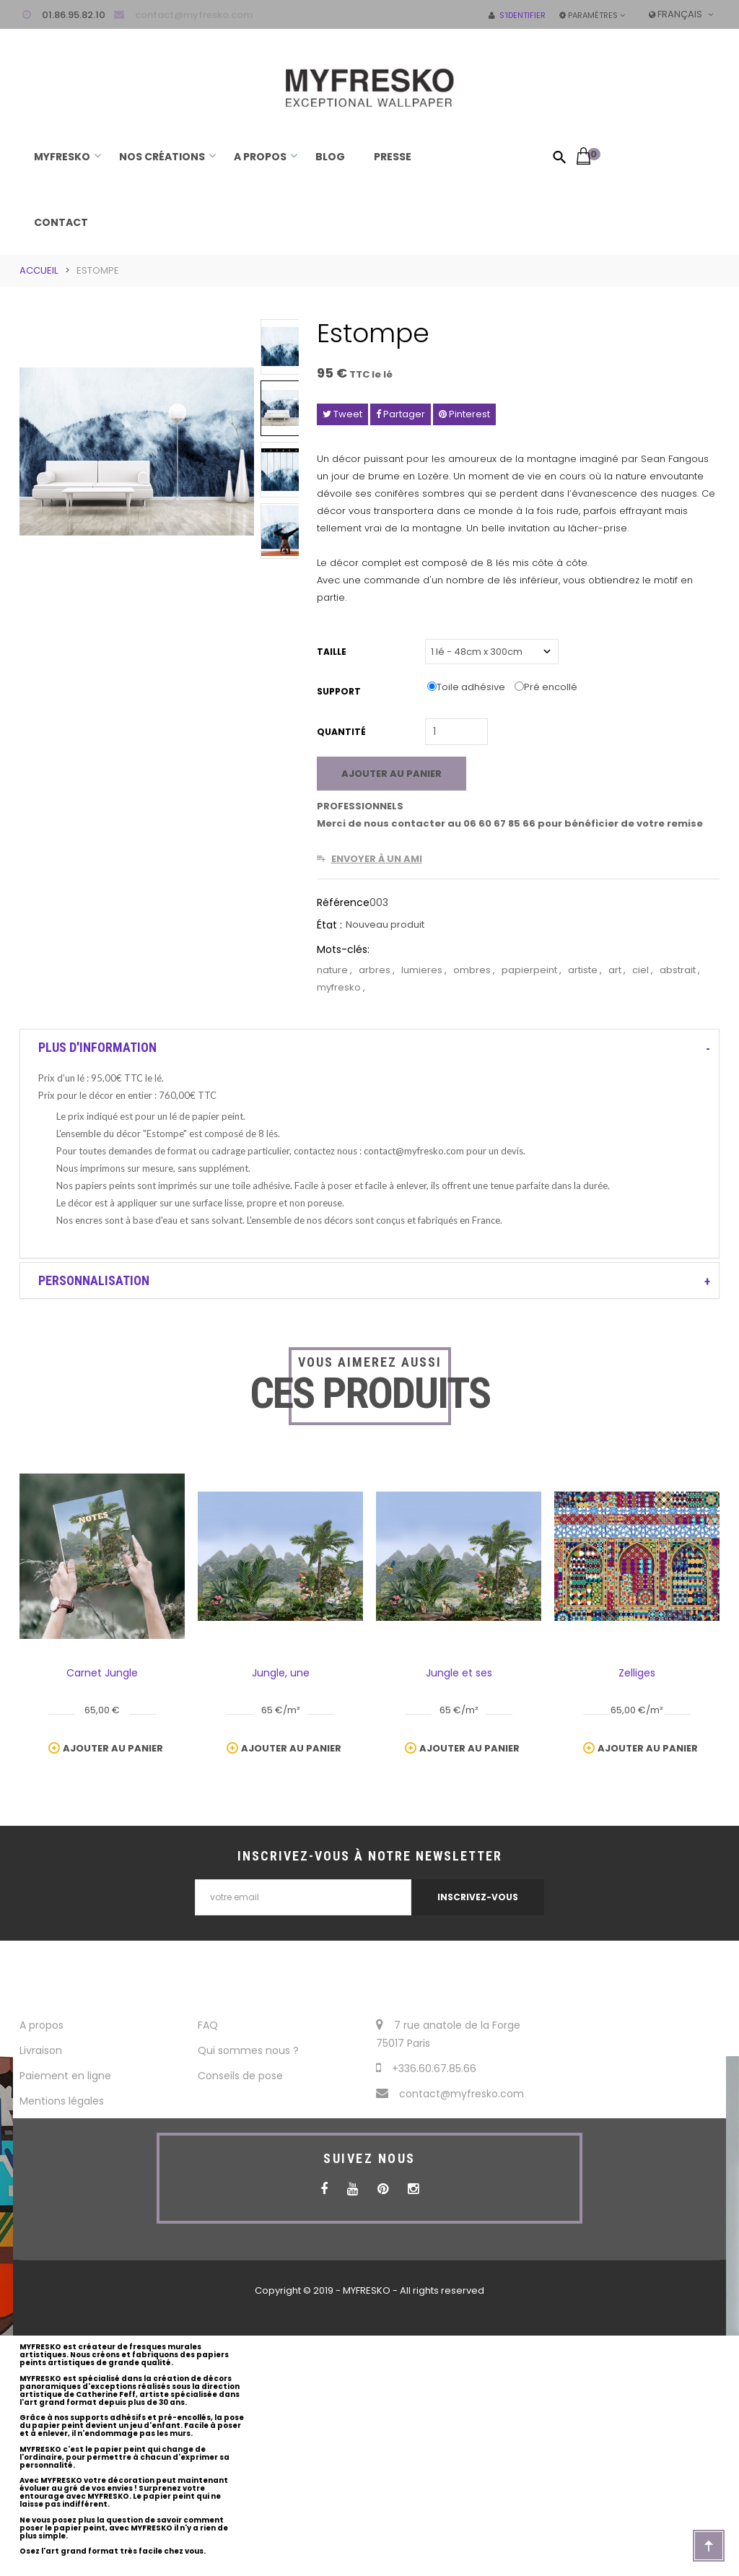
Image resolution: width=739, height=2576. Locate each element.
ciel (641, 970)
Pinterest (464, 414)
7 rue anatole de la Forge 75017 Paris (448, 2034)
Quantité (341, 732)
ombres (473, 970)
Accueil (38, 270)
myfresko (340, 987)
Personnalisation (93, 1280)
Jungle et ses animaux (459, 1676)
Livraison (40, 2050)
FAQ (208, 2025)
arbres (376, 970)
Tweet (342, 414)
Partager (400, 414)
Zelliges (636, 1673)
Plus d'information (97, 1047)
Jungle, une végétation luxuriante (281, 1676)
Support (340, 691)
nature (333, 970)
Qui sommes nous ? (248, 2050)
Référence (343, 902)
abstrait (679, 970)
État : (329, 925)
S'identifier (517, 15)
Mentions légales (61, 2101)
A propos (41, 2025)
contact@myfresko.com (194, 15)
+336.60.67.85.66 (426, 2068)
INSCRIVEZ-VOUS (477, 1897)
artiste (584, 970)
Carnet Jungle (102, 1673)
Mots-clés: (343, 949)
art (616, 970)
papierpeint (530, 970)
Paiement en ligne (65, 2075)
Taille (333, 651)
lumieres (423, 970)
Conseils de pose (240, 2075)
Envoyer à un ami (376, 859)
